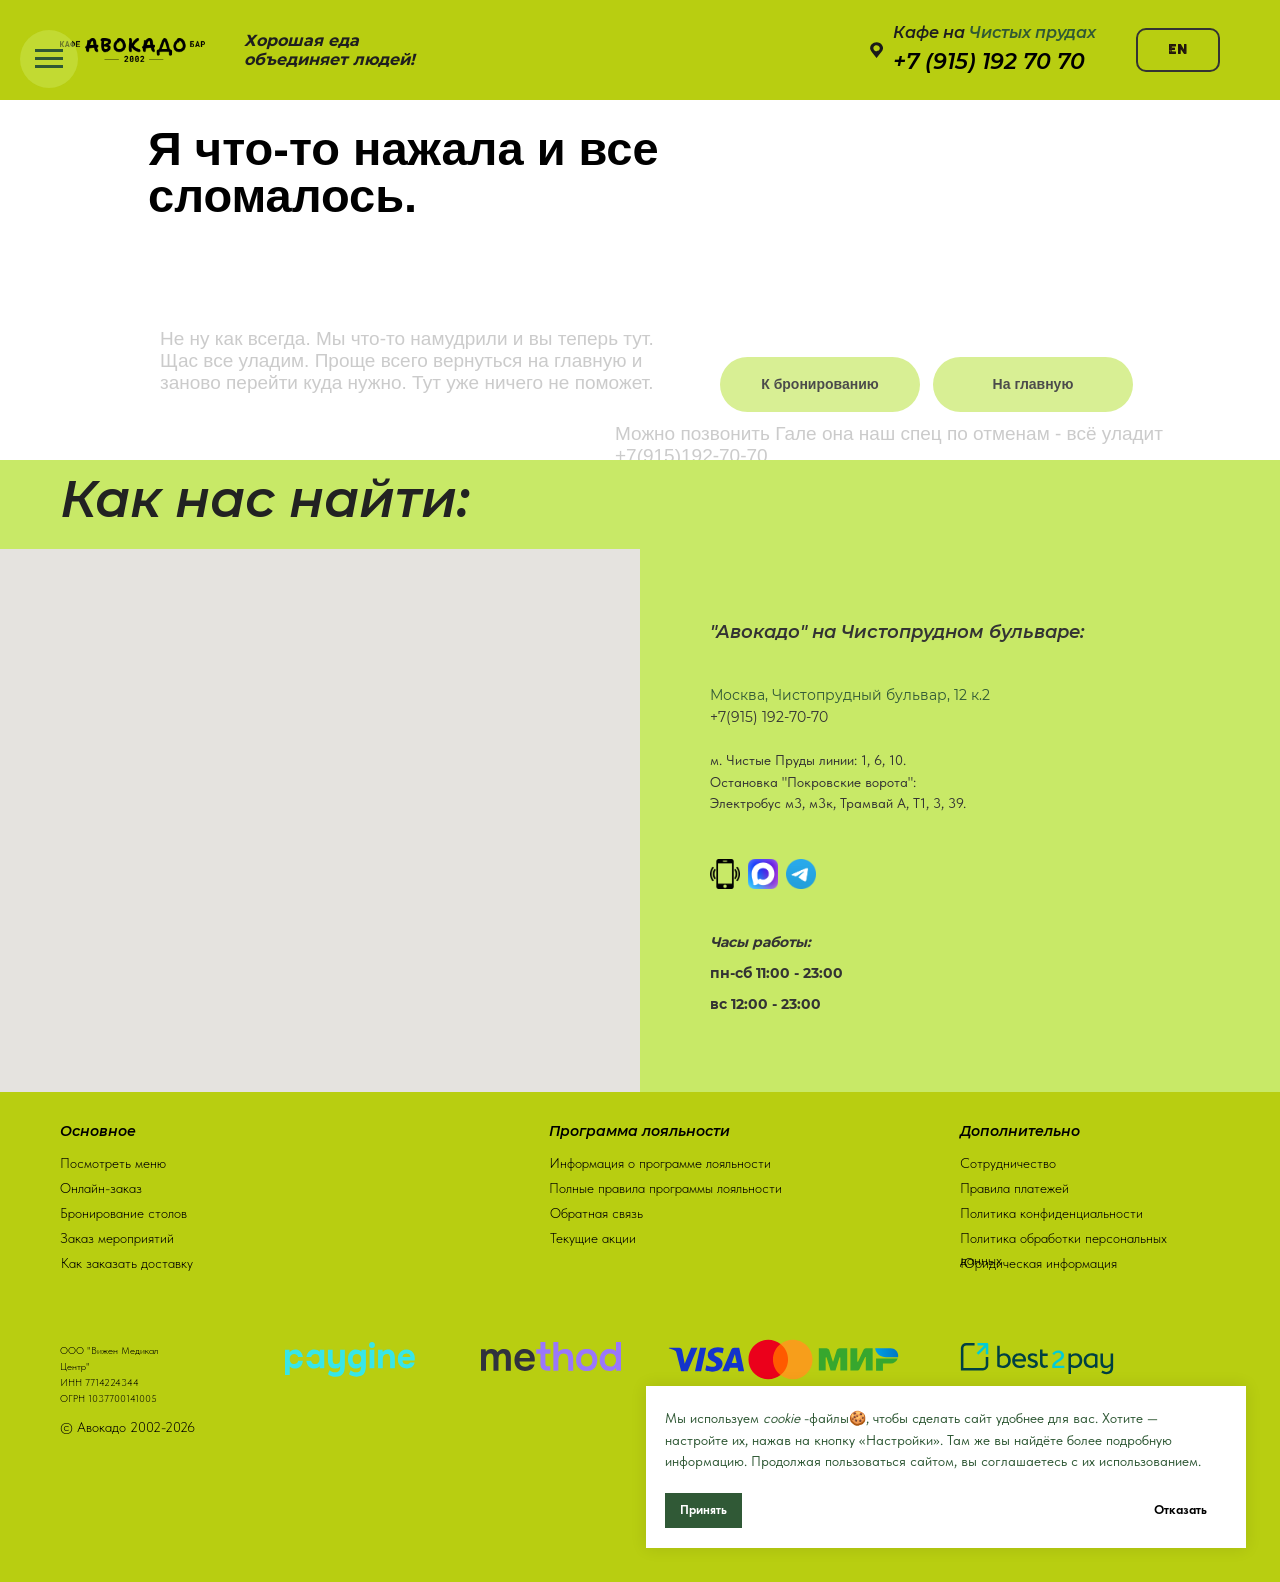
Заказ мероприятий (117, 1234)
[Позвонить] (725, 874)
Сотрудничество (1008, 1159)
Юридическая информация (1038, 1259)
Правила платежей (1014, 1184)
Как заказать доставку (127, 1259)
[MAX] (763, 874)
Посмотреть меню (113, 1159)
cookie (781, 1418)
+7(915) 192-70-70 (769, 717)
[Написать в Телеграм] (801, 874)
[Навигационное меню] (49, 59)
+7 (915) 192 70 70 (989, 61)
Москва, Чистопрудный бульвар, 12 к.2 (850, 695)
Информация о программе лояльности (660, 1159)
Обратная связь (596, 1209)
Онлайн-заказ (101, 1184)
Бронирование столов (123, 1209)
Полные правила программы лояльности (665, 1184)
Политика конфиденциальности (1051, 1209)
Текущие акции (593, 1234)
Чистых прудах (1032, 32)
